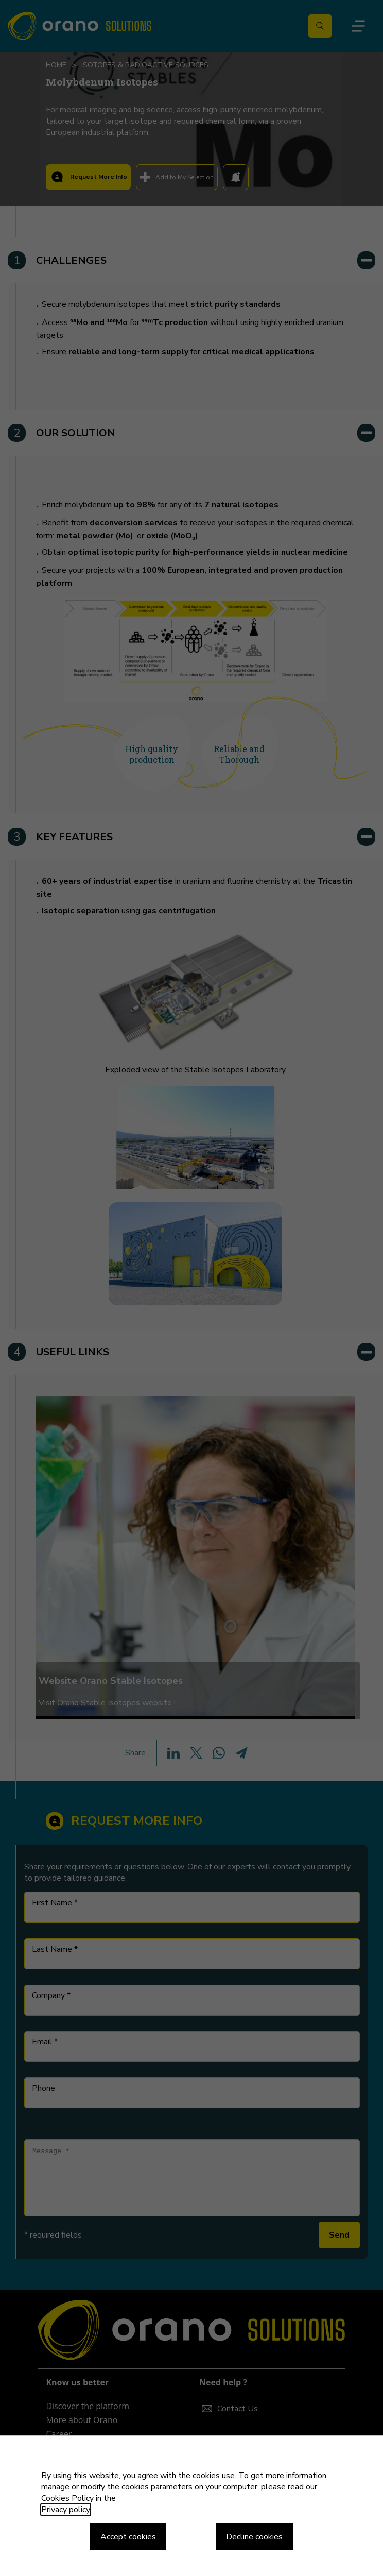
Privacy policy (65, 2509)
